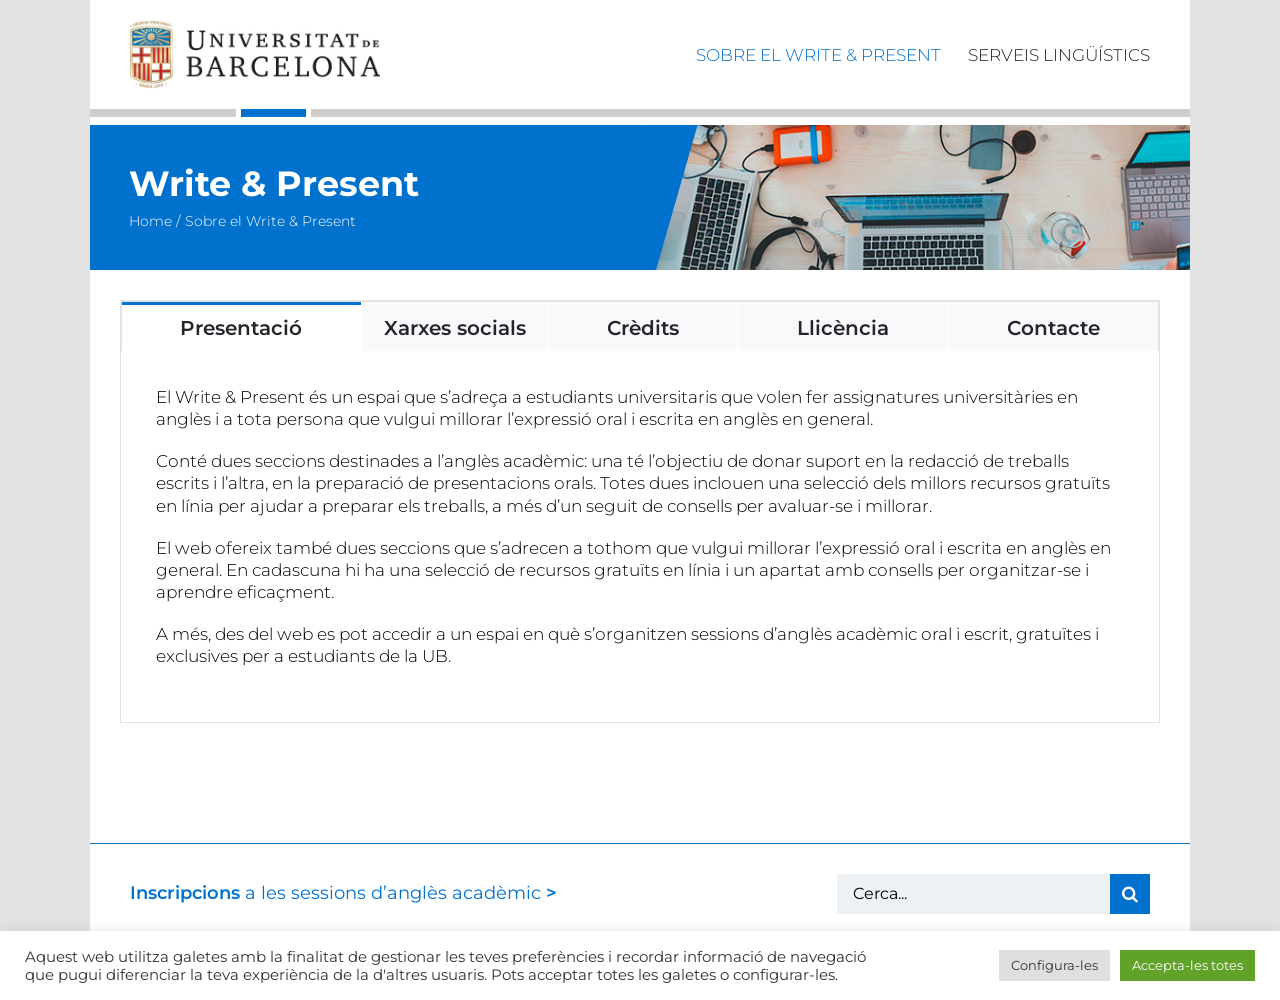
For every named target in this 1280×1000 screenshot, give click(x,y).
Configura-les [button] (1054, 965)
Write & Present (274, 183)
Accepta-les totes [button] (1187, 965)
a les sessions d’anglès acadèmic (343, 893)
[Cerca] (1130, 894)
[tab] (241, 326)
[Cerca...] (973, 894)
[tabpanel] (640, 537)
